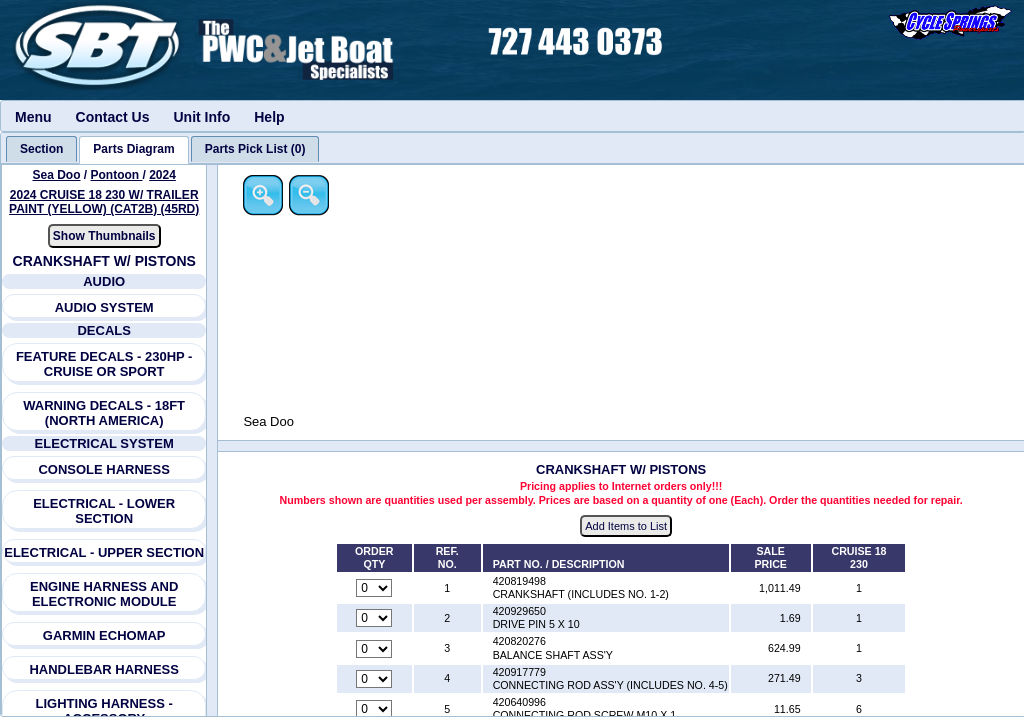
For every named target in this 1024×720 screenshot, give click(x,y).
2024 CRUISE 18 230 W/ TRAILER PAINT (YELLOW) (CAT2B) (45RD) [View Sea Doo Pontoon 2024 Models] (104, 202)
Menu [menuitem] (33, 117)
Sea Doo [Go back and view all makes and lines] (57, 175)
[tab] (41, 149)
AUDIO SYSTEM (104, 307)
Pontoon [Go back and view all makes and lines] (117, 175)
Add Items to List (627, 526)
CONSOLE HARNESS (104, 469)
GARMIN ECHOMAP (104, 635)
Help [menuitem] (269, 117)
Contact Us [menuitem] (113, 117)
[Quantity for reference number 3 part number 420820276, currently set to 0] (376, 649)
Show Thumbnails (104, 236)
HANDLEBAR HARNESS (105, 669)
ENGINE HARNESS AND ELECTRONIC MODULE (104, 594)
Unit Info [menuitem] (201, 117)
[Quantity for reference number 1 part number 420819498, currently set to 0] (376, 589)
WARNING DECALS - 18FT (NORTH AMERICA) (104, 413)
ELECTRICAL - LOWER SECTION (104, 511)
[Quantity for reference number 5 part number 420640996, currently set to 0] (376, 710)
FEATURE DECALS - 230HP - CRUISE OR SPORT (104, 364)
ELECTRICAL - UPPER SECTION (104, 552)
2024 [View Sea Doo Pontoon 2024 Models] (162, 175)
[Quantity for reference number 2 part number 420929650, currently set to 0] (376, 619)
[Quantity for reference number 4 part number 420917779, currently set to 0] (376, 679)
